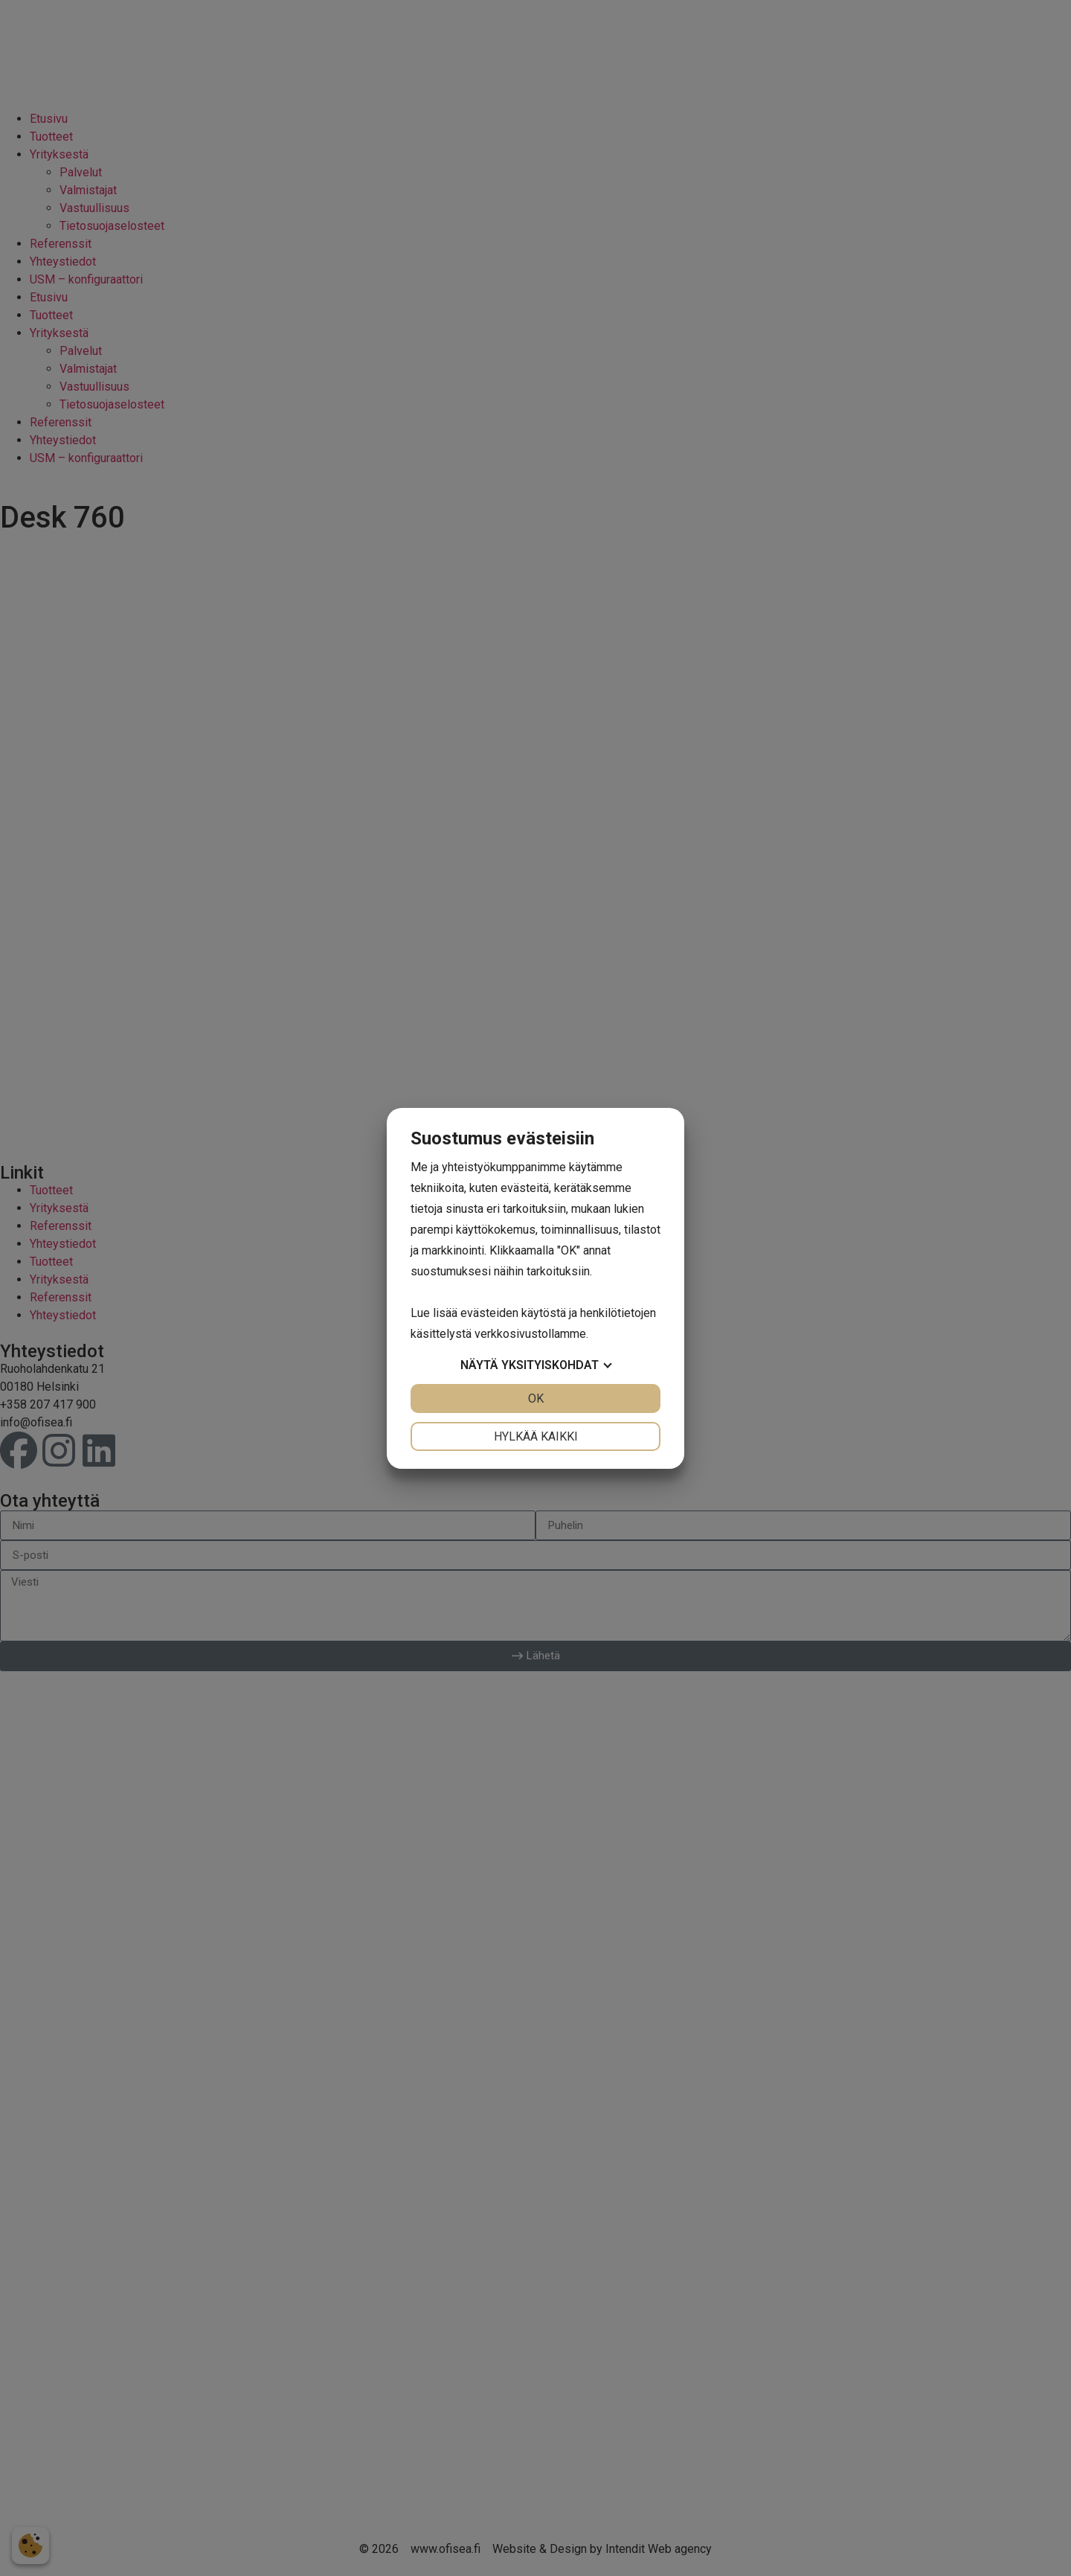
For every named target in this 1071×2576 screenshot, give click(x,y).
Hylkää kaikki (536, 1436)
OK (536, 1398)
